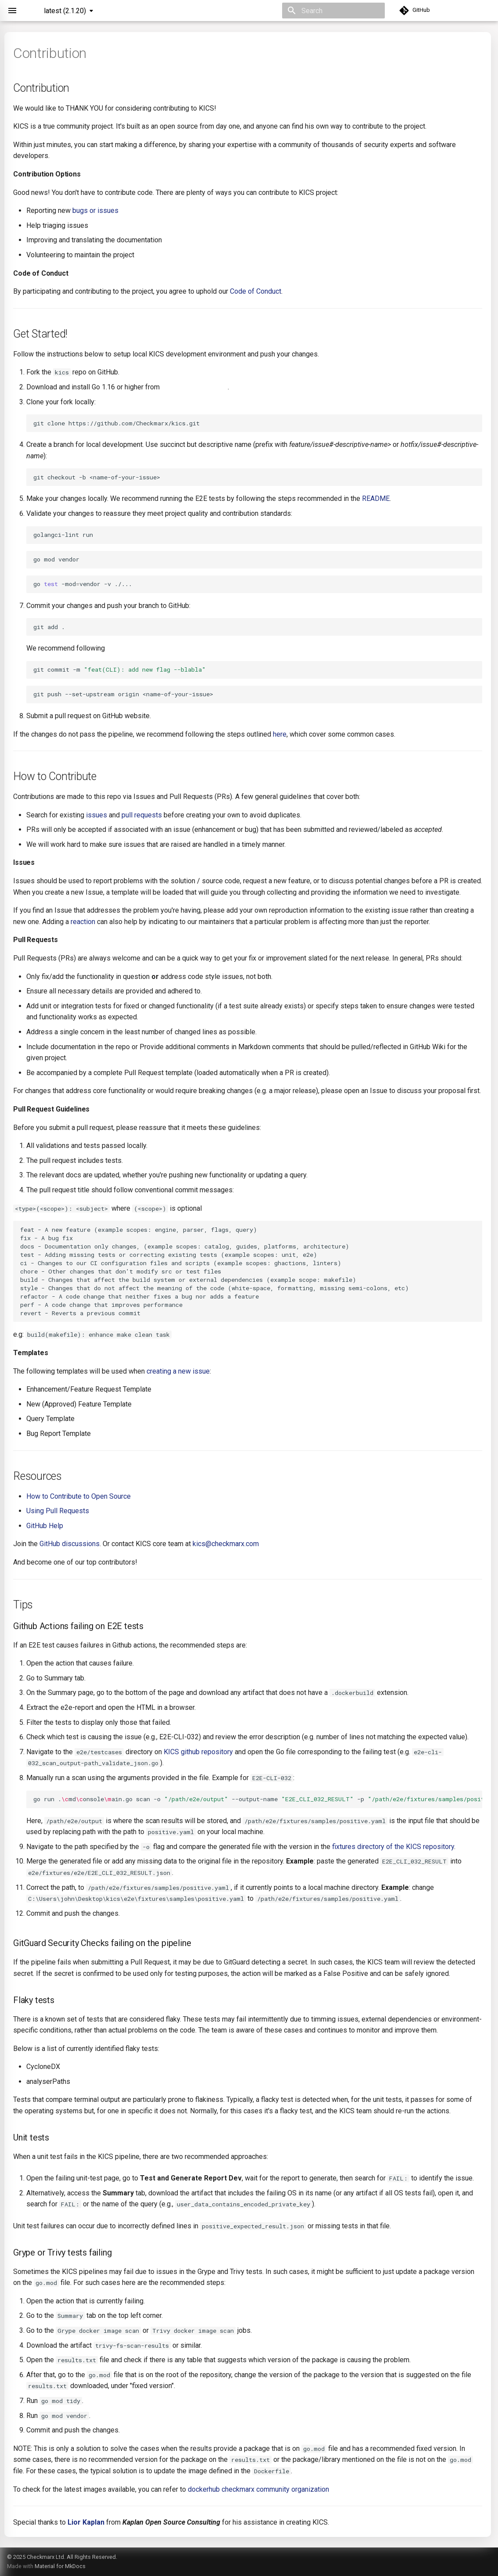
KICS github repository (198, 1752)
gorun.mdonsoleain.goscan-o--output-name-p (257, 1799)
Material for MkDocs (60, 2566)
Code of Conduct (255, 291)
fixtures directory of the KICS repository (393, 1846)
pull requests (142, 815)
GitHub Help (44, 1526)
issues (96, 815)
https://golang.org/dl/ (194, 387)
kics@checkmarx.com (226, 1544)
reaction (83, 921)
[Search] (333, 10)
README (376, 498)
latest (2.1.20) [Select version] (65, 11)
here (280, 734)
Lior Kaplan (86, 2522)
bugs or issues (95, 210)
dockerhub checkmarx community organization (258, 2489)
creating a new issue (178, 1371)
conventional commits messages (157, 648)
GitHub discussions (69, 1544)
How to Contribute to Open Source (78, 1496)
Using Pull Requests (57, 1511)
